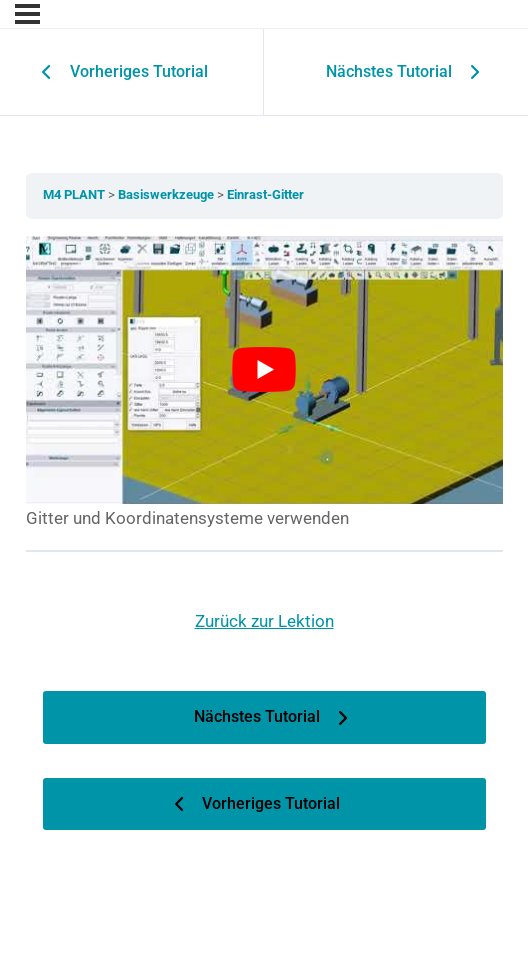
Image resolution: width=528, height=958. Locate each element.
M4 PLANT (75, 194)
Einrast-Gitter (265, 194)
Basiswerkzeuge (167, 194)
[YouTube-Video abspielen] (264, 370)
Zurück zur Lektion (264, 621)
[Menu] (27, 14)
